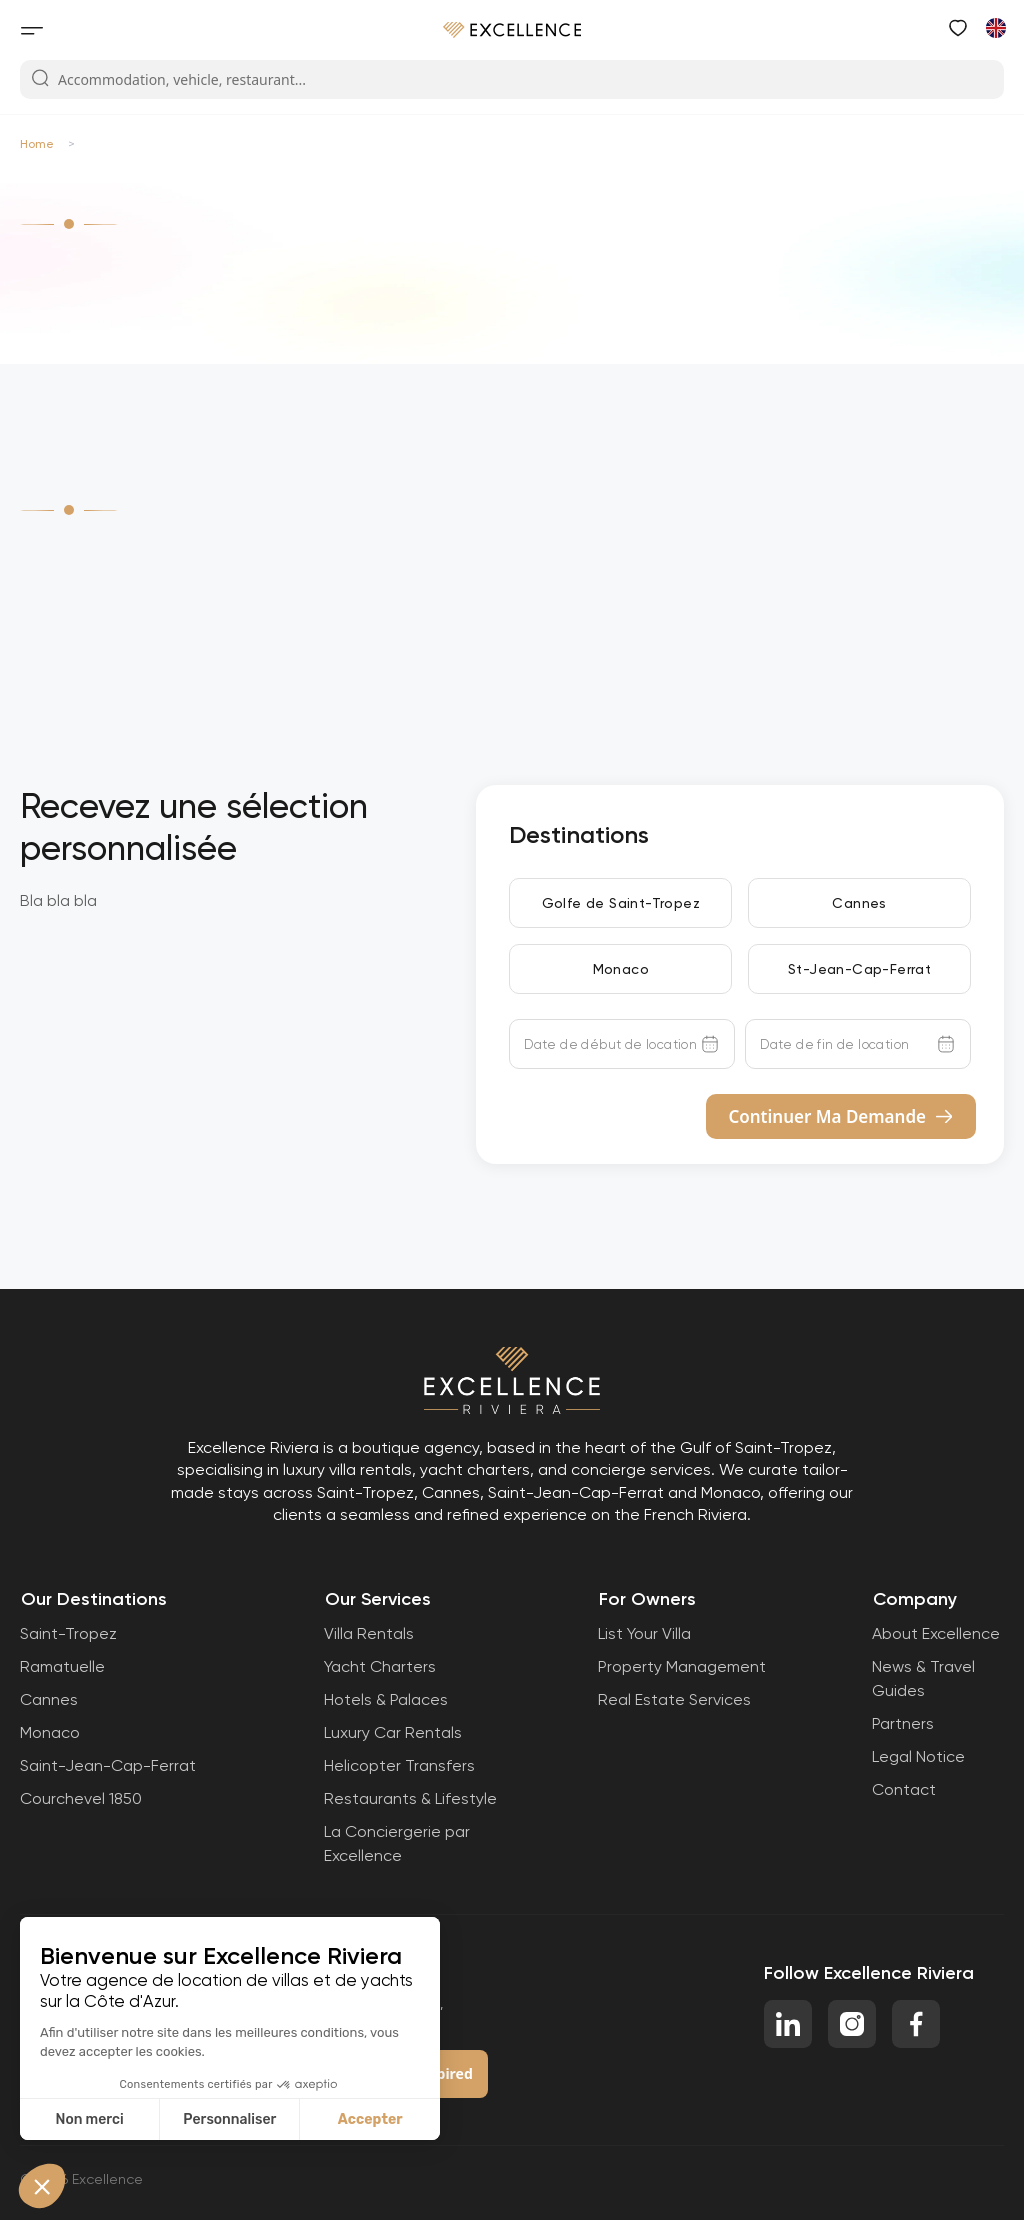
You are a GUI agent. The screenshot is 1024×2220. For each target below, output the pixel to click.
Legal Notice (918, 1756)
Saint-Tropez (68, 1633)
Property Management (682, 1666)
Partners (903, 1723)
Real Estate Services (674, 1699)
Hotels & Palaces (386, 1699)
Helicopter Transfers (399, 1765)
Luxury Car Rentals (393, 1732)
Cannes (859, 903)
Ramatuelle (62, 1666)
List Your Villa (644, 1633)
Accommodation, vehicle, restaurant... (168, 79)
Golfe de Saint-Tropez (621, 903)
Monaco (621, 969)
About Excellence (936, 1633)
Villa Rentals (369, 1633)
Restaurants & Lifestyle (410, 1798)
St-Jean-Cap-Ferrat (859, 969)
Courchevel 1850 (81, 1798)
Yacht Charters (380, 1666)
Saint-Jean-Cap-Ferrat (108, 1765)
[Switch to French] (995, 27)
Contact (904, 1789)
